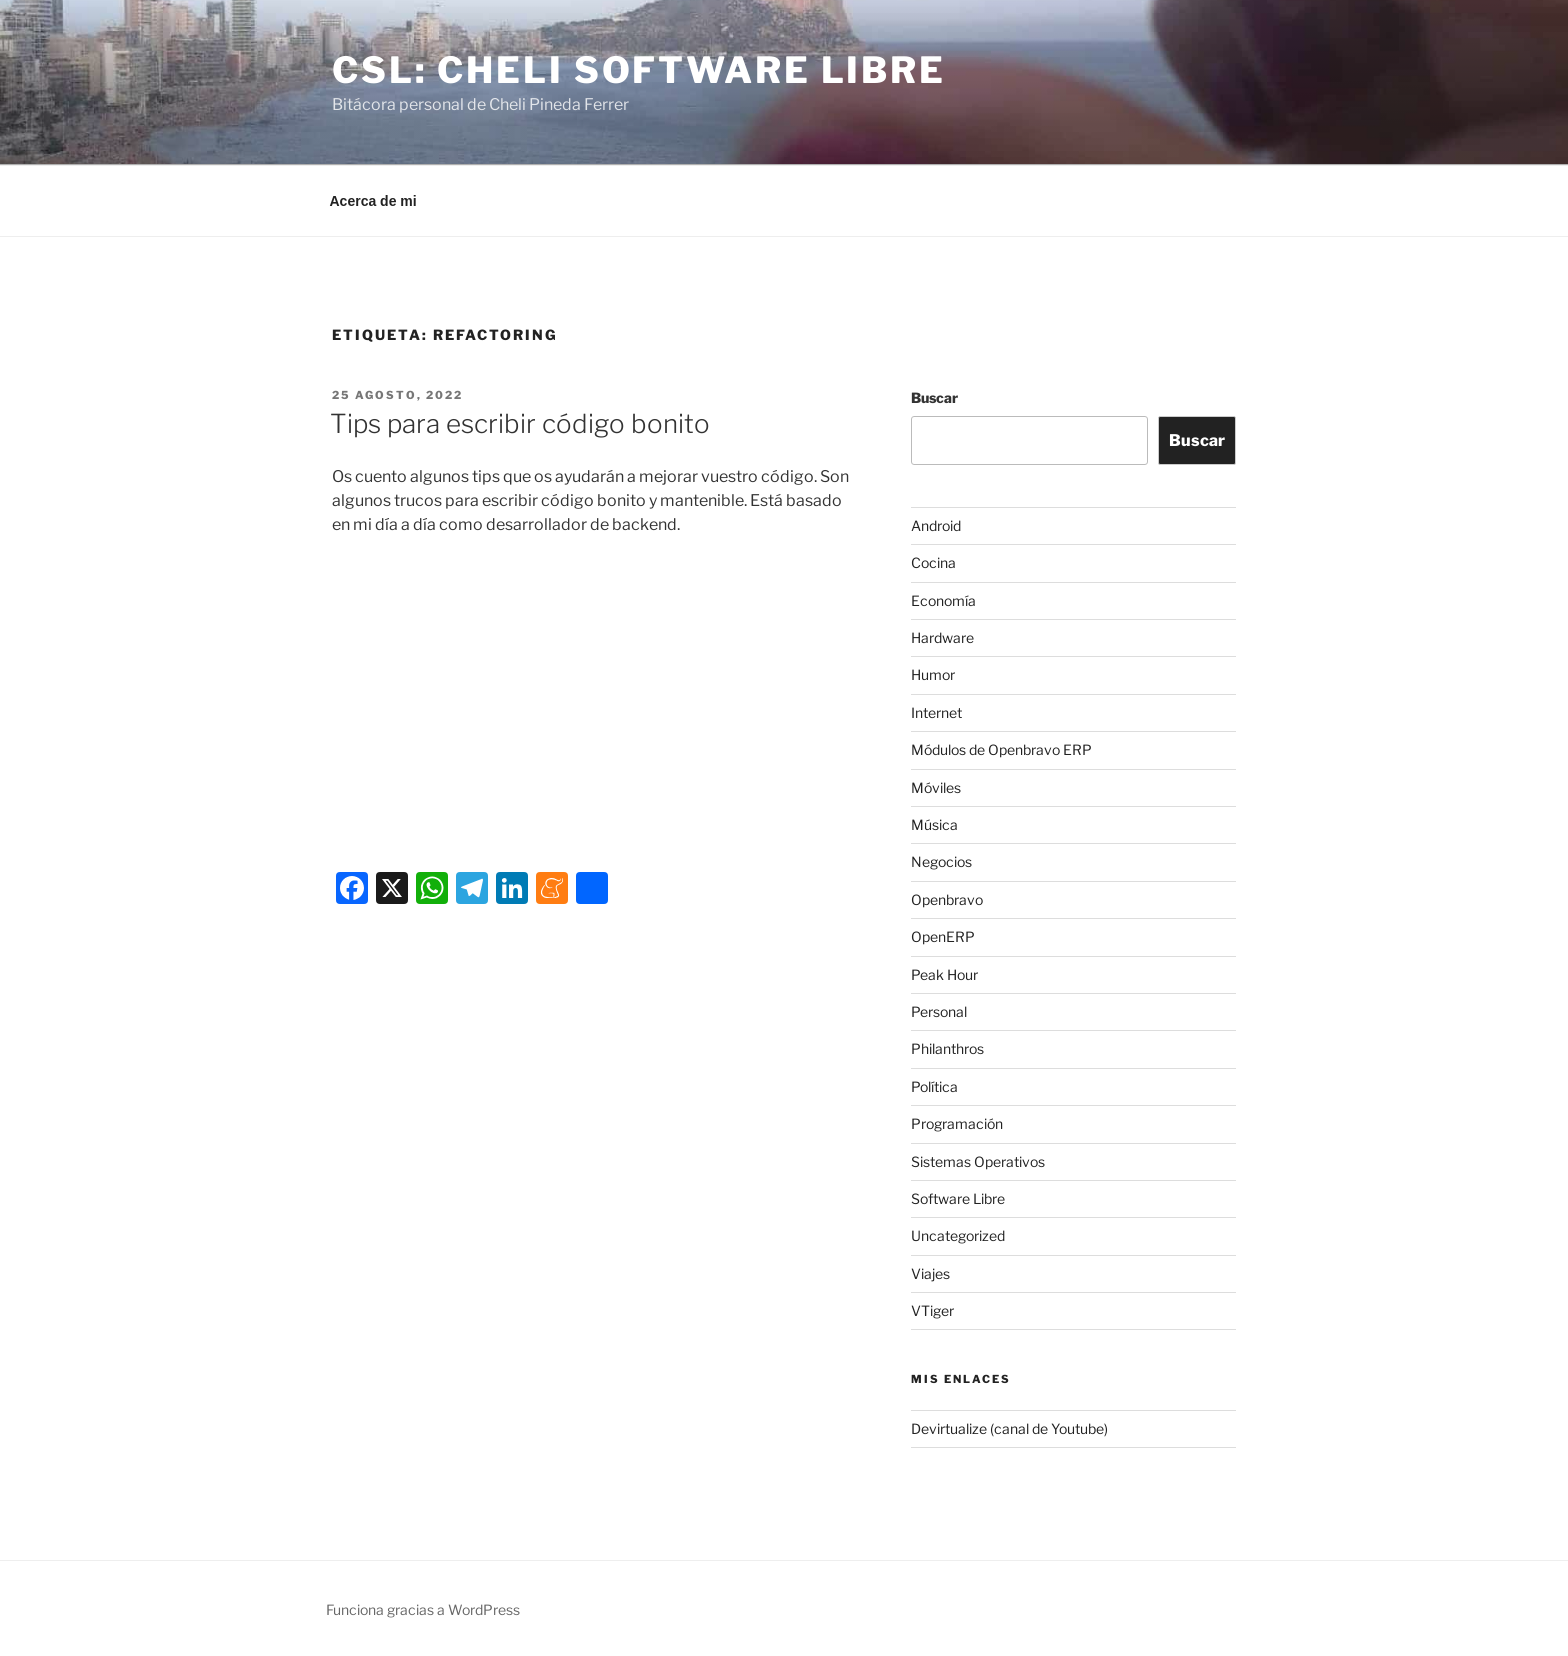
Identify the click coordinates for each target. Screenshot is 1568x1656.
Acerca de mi (373, 201)
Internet (936, 712)
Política (934, 1086)
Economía (943, 600)
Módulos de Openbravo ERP (1001, 749)
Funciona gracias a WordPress (423, 1609)
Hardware (942, 637)
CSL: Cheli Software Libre (639, 70)
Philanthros (947, 1048)
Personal (939, 1011)
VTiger (932, 1310)
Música (934, 824)
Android (936, 525)
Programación (957, 1123)
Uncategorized (958, 1235)
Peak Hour (944, 974)
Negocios (941, 861)
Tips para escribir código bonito (520, 423)
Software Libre (958, 1198)
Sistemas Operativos (978, 1161)
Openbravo (947, 899)
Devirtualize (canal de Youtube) (1009, 1428)
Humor (933, 674)
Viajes (930, 1273)
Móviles (936, 787)
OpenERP (943, 936)
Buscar (934, 397)
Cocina (933, 562)
